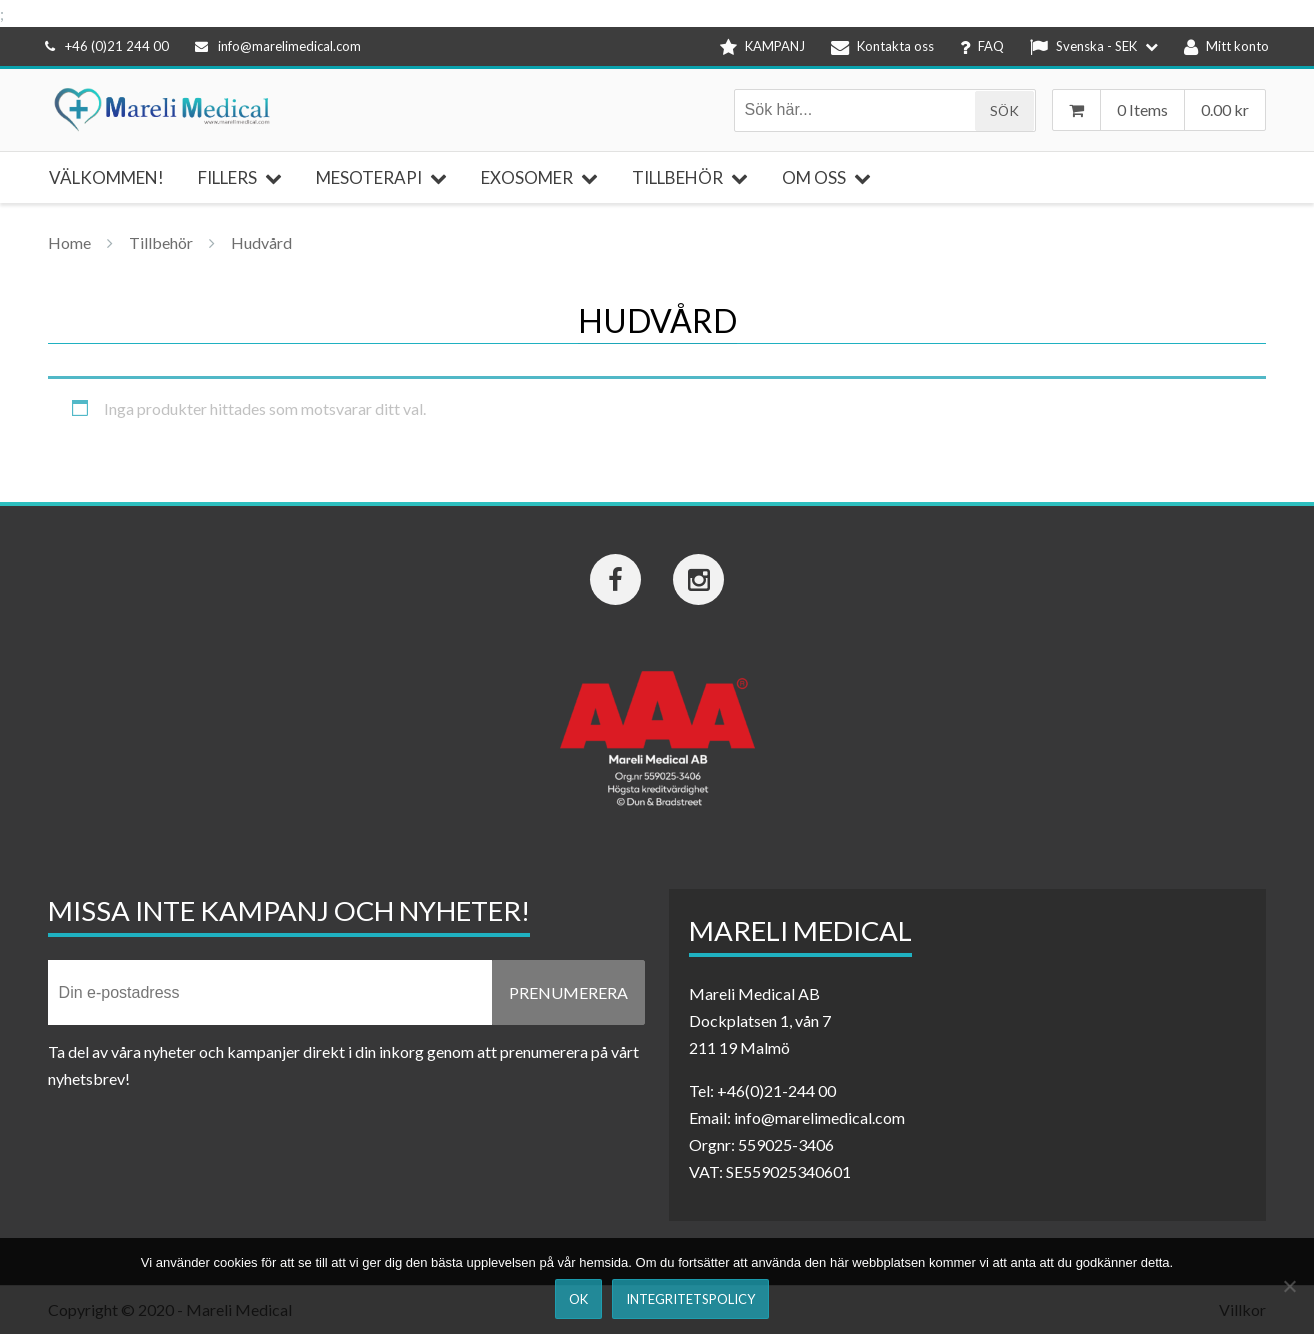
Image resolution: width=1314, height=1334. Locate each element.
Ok (578, 1299)
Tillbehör (161, 242)
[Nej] (1289, 1286)
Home (69, 242)
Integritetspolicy (690, 1299)
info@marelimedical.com (278, 46)
